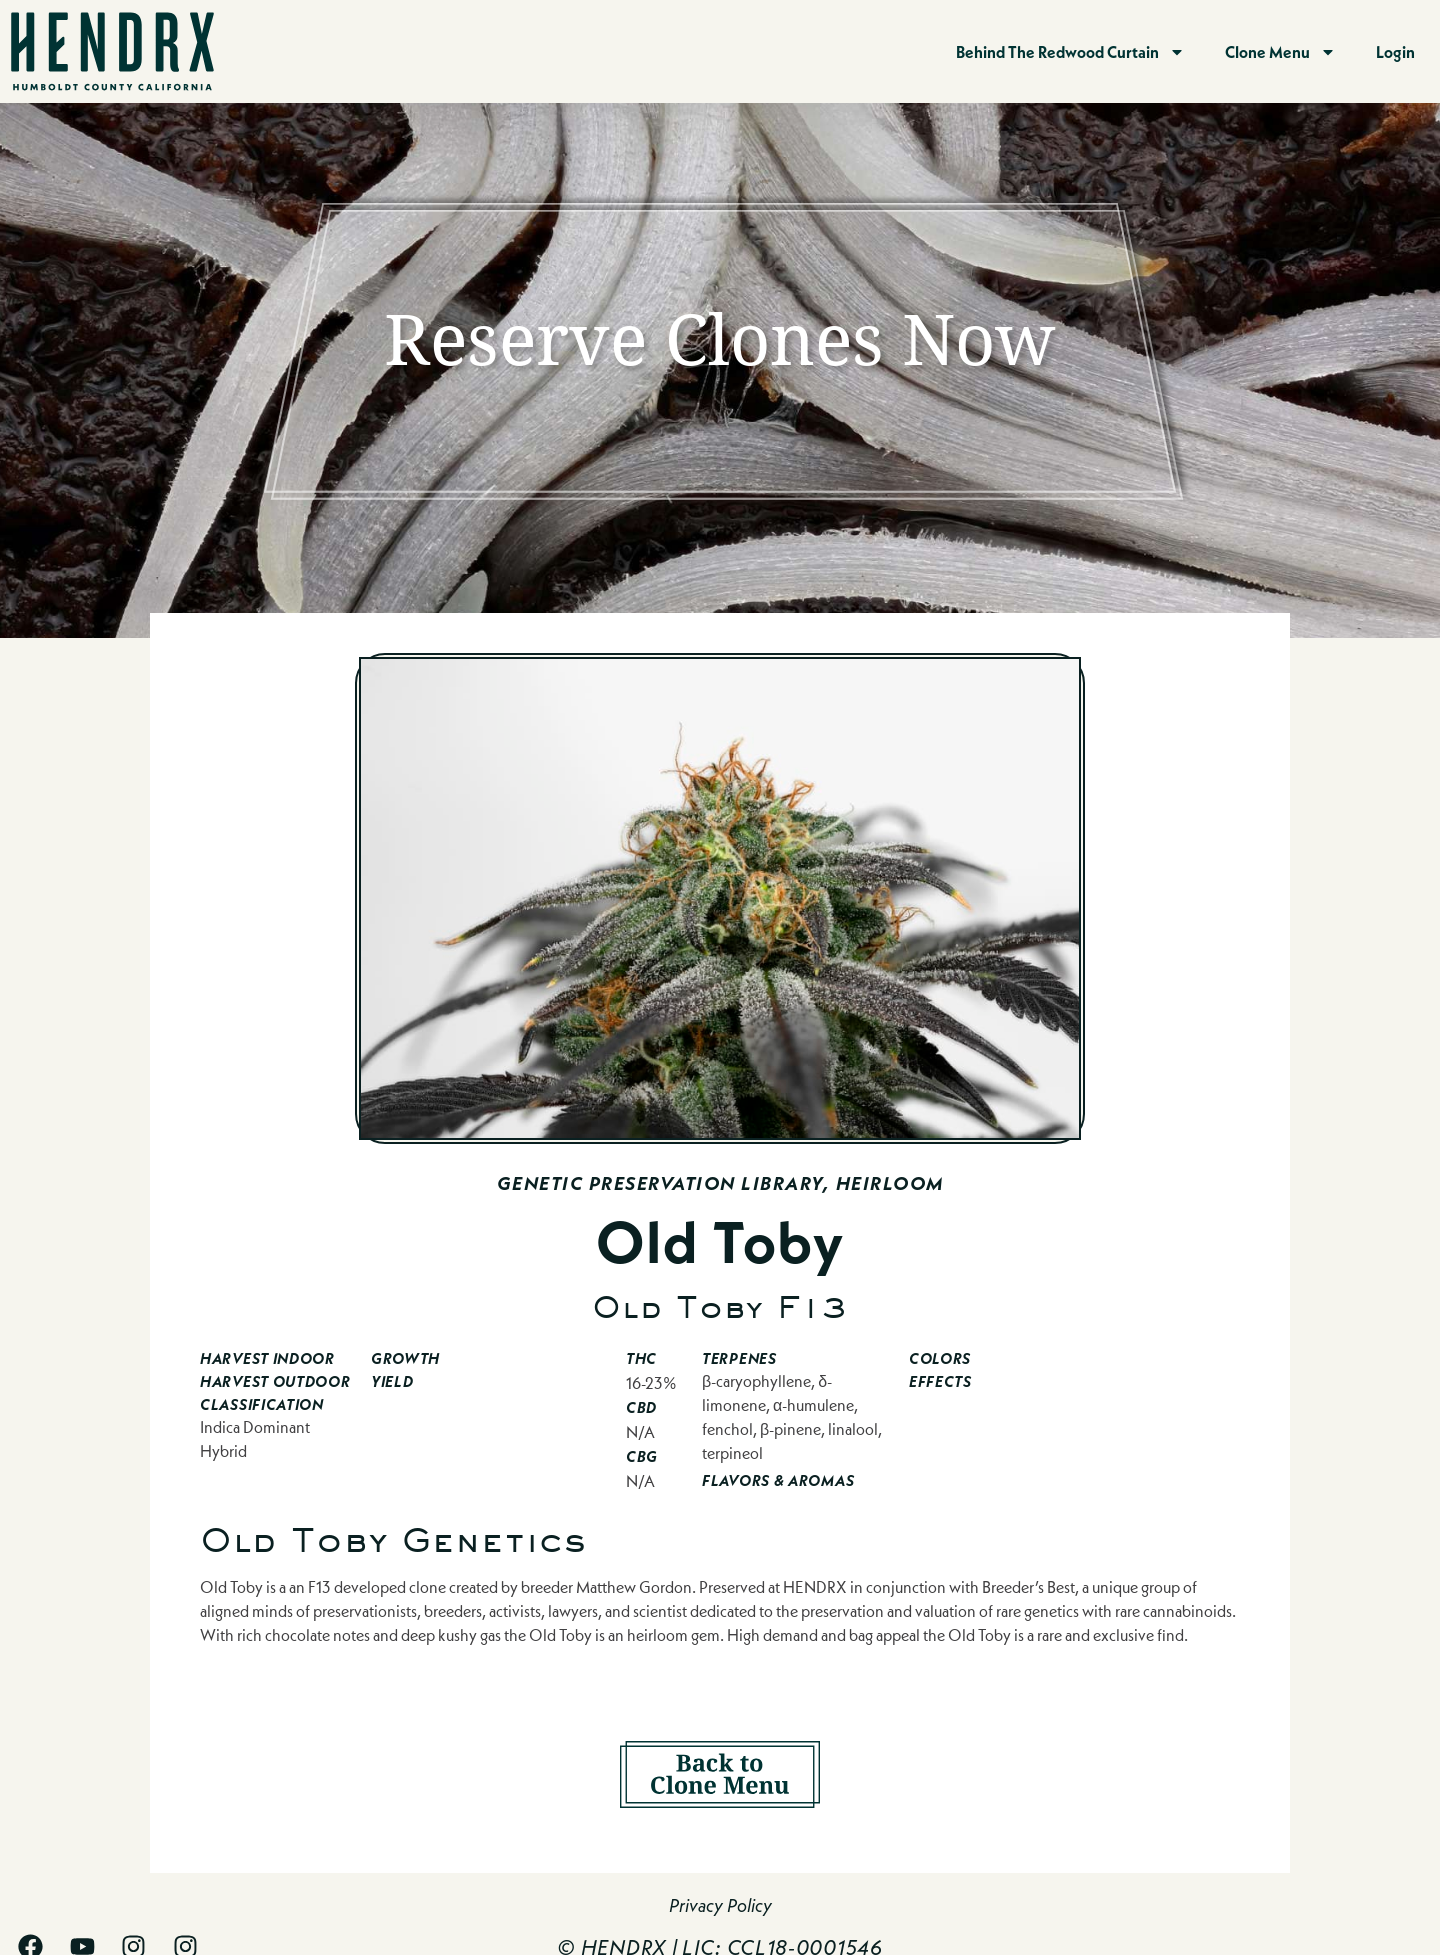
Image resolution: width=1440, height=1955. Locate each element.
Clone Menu (1280, 52)
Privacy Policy (720, 1905)
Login (1395, 51)
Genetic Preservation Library (660, 1183)
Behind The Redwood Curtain (1070, 52)
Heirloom (890, 1183)
